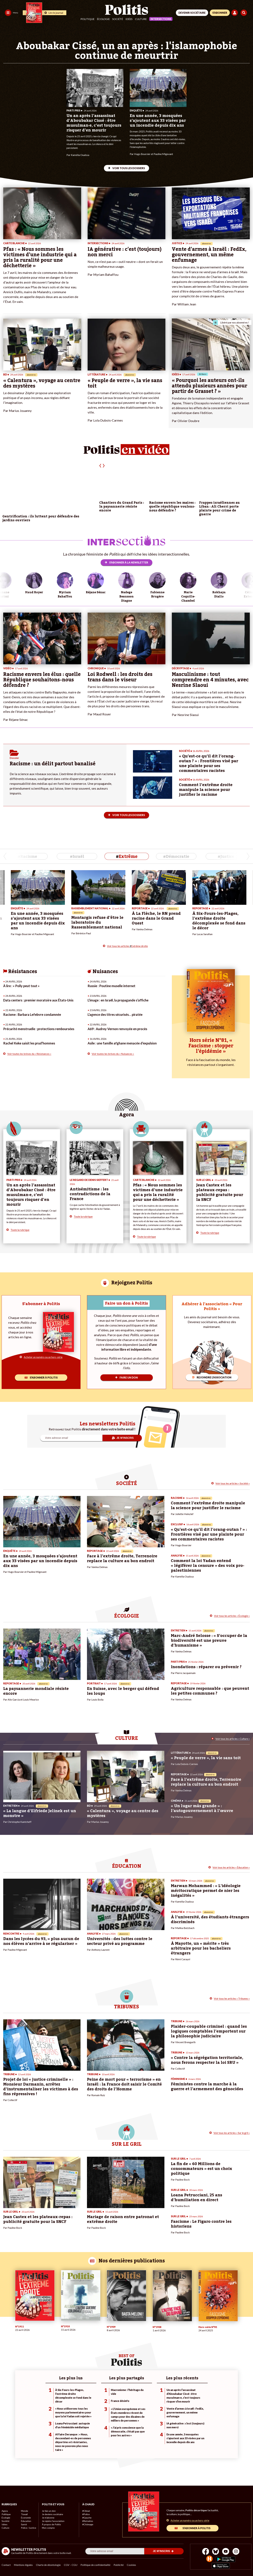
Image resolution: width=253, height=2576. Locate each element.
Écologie (103, 18)
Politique (87, 18)
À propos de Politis (51, 2524)
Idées (129, 18)
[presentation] (100, 466)
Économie (26, 2517)
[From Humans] (209, 2559)
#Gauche (86, 2517)
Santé (24, 2524)
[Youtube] (225, 2552)
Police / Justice (28, 2527)
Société (117, 18)
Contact (6, 2564)
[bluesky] (215, 2552)
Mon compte (48, 2527)
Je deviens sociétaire (52, 2514)
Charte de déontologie (48, 2564)
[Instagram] (236, 2552)
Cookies (131, 2564)
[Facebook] (205, 2552)
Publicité (119, 2564)
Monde (24, 2510)
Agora (5, 2510)
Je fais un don (49, 2510)
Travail (24, 2514)
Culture (141, 18)
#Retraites (87, 2521)
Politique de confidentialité (95, 2564)
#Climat (86, 2510)
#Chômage (87, 2524)
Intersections (161, 18)
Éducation (26, 2521)
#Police (86, 2514)
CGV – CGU (70, 2564)
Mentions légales (23, 2564)
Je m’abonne (48, 2517)
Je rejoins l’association (53, 2521)
